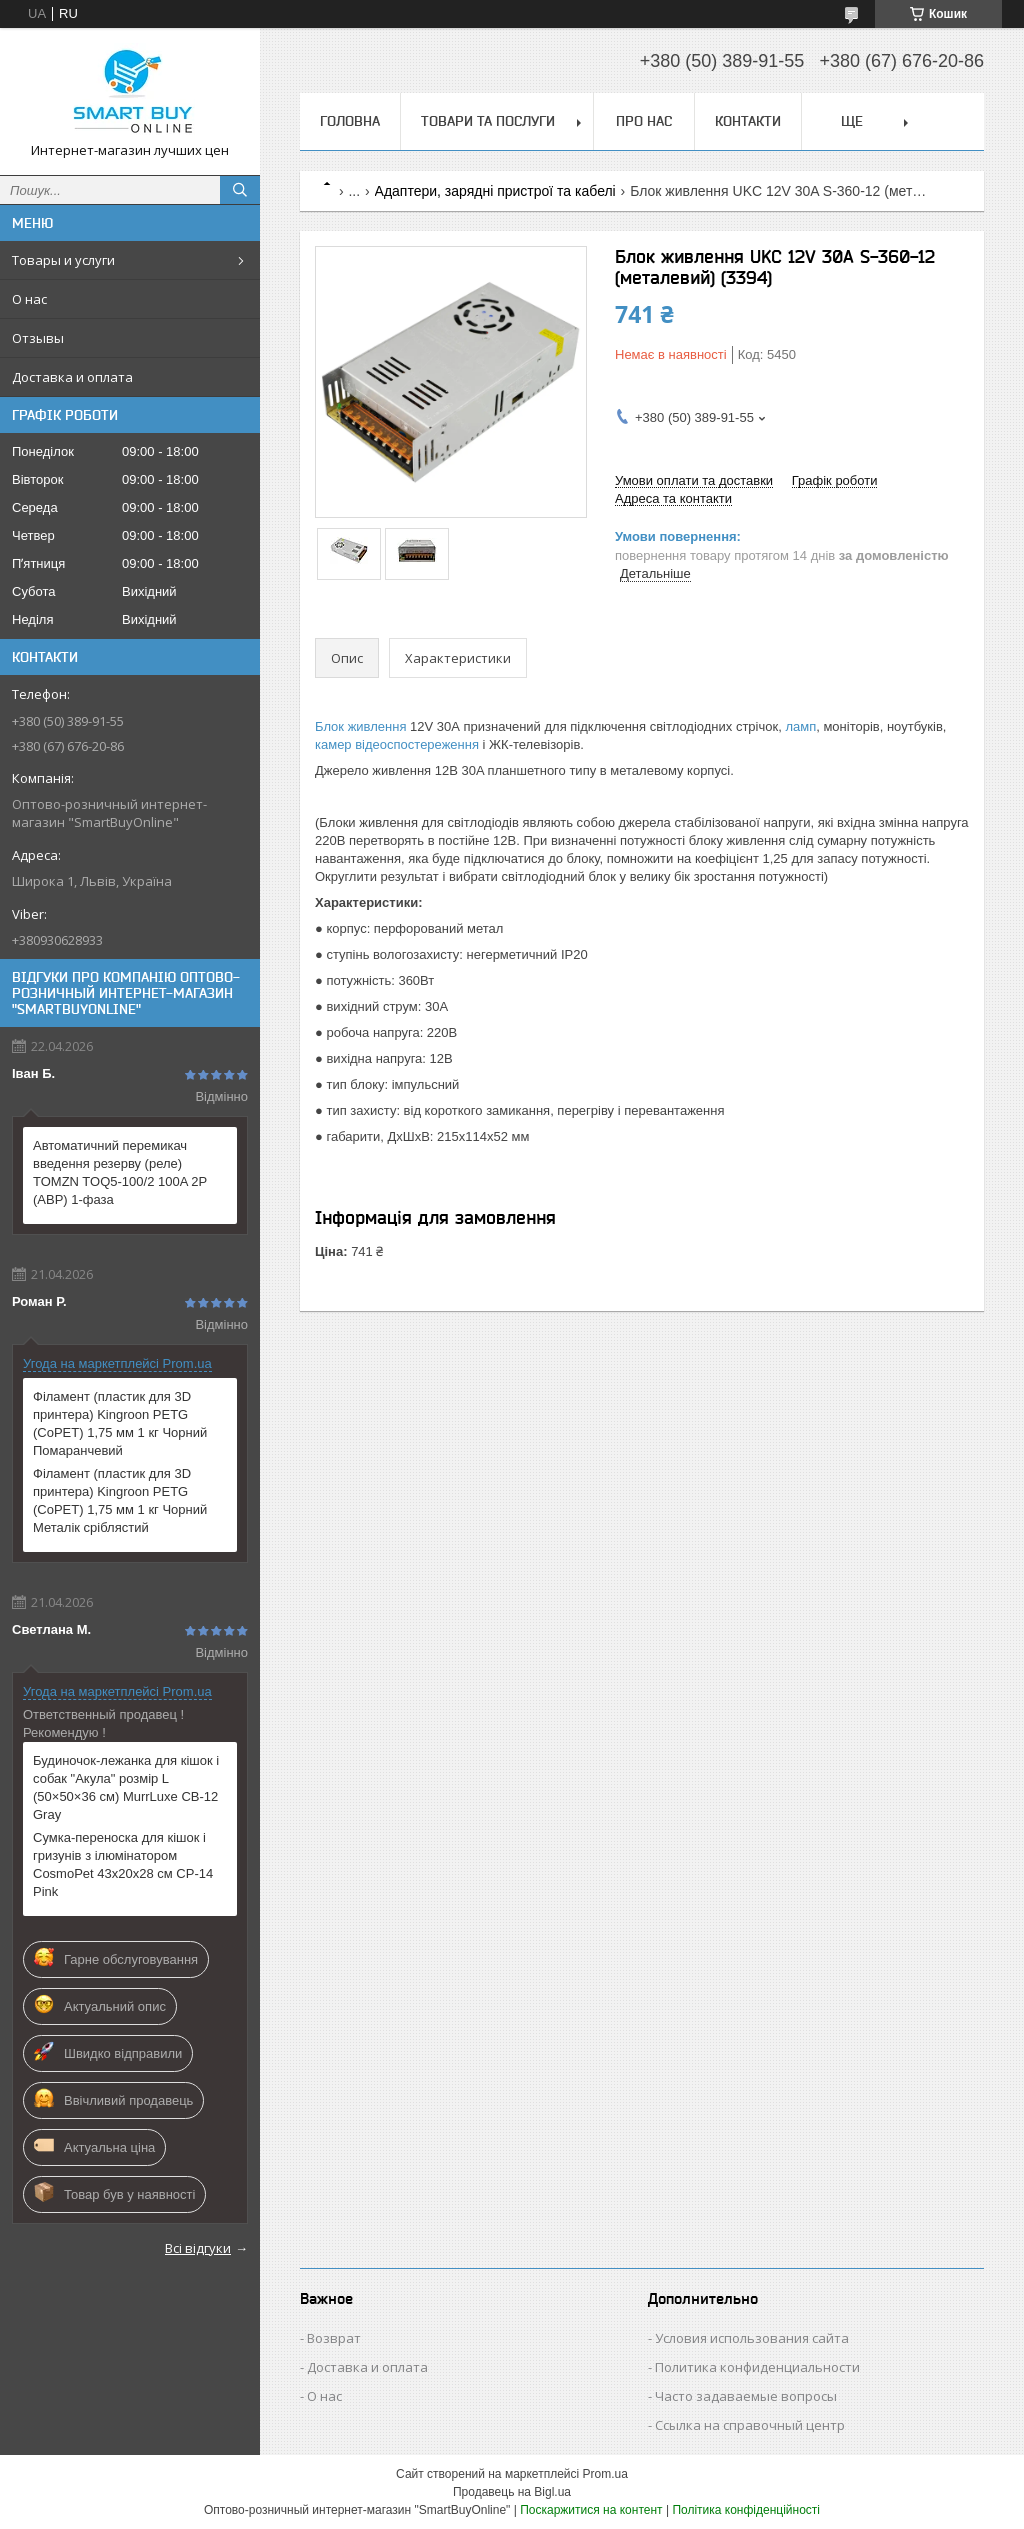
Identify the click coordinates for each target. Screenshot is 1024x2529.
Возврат (334, 2338)
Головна (350, 121)
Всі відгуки (198, 2248)
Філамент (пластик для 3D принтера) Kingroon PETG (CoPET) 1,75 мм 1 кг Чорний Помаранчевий (120, 1423)
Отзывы (38, 338)
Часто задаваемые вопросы (746, 2396)
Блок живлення (360, 726)
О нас (29, 299)
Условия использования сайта (752, 2338)
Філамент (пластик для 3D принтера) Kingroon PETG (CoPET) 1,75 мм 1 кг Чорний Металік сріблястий (120, 1500)
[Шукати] (240, 190)
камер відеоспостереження (397, 744)
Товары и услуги (63, 260)
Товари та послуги (488, 121)
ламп (800, 726)
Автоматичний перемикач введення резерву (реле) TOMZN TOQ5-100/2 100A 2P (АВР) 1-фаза (120, 1172)
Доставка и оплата (72, 377)
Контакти (748, 121)
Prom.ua (605, 2474)
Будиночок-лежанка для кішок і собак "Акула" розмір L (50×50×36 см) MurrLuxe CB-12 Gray (126, 1787)
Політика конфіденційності (746, 2510)
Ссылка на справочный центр (750, 2425)
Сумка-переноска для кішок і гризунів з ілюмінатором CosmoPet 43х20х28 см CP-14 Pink (123, 1864)
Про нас (644, 121)
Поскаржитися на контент (591, 2510)
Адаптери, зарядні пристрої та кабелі (495, 191)
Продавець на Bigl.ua (512, 2492)
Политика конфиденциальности (757, 2367)
